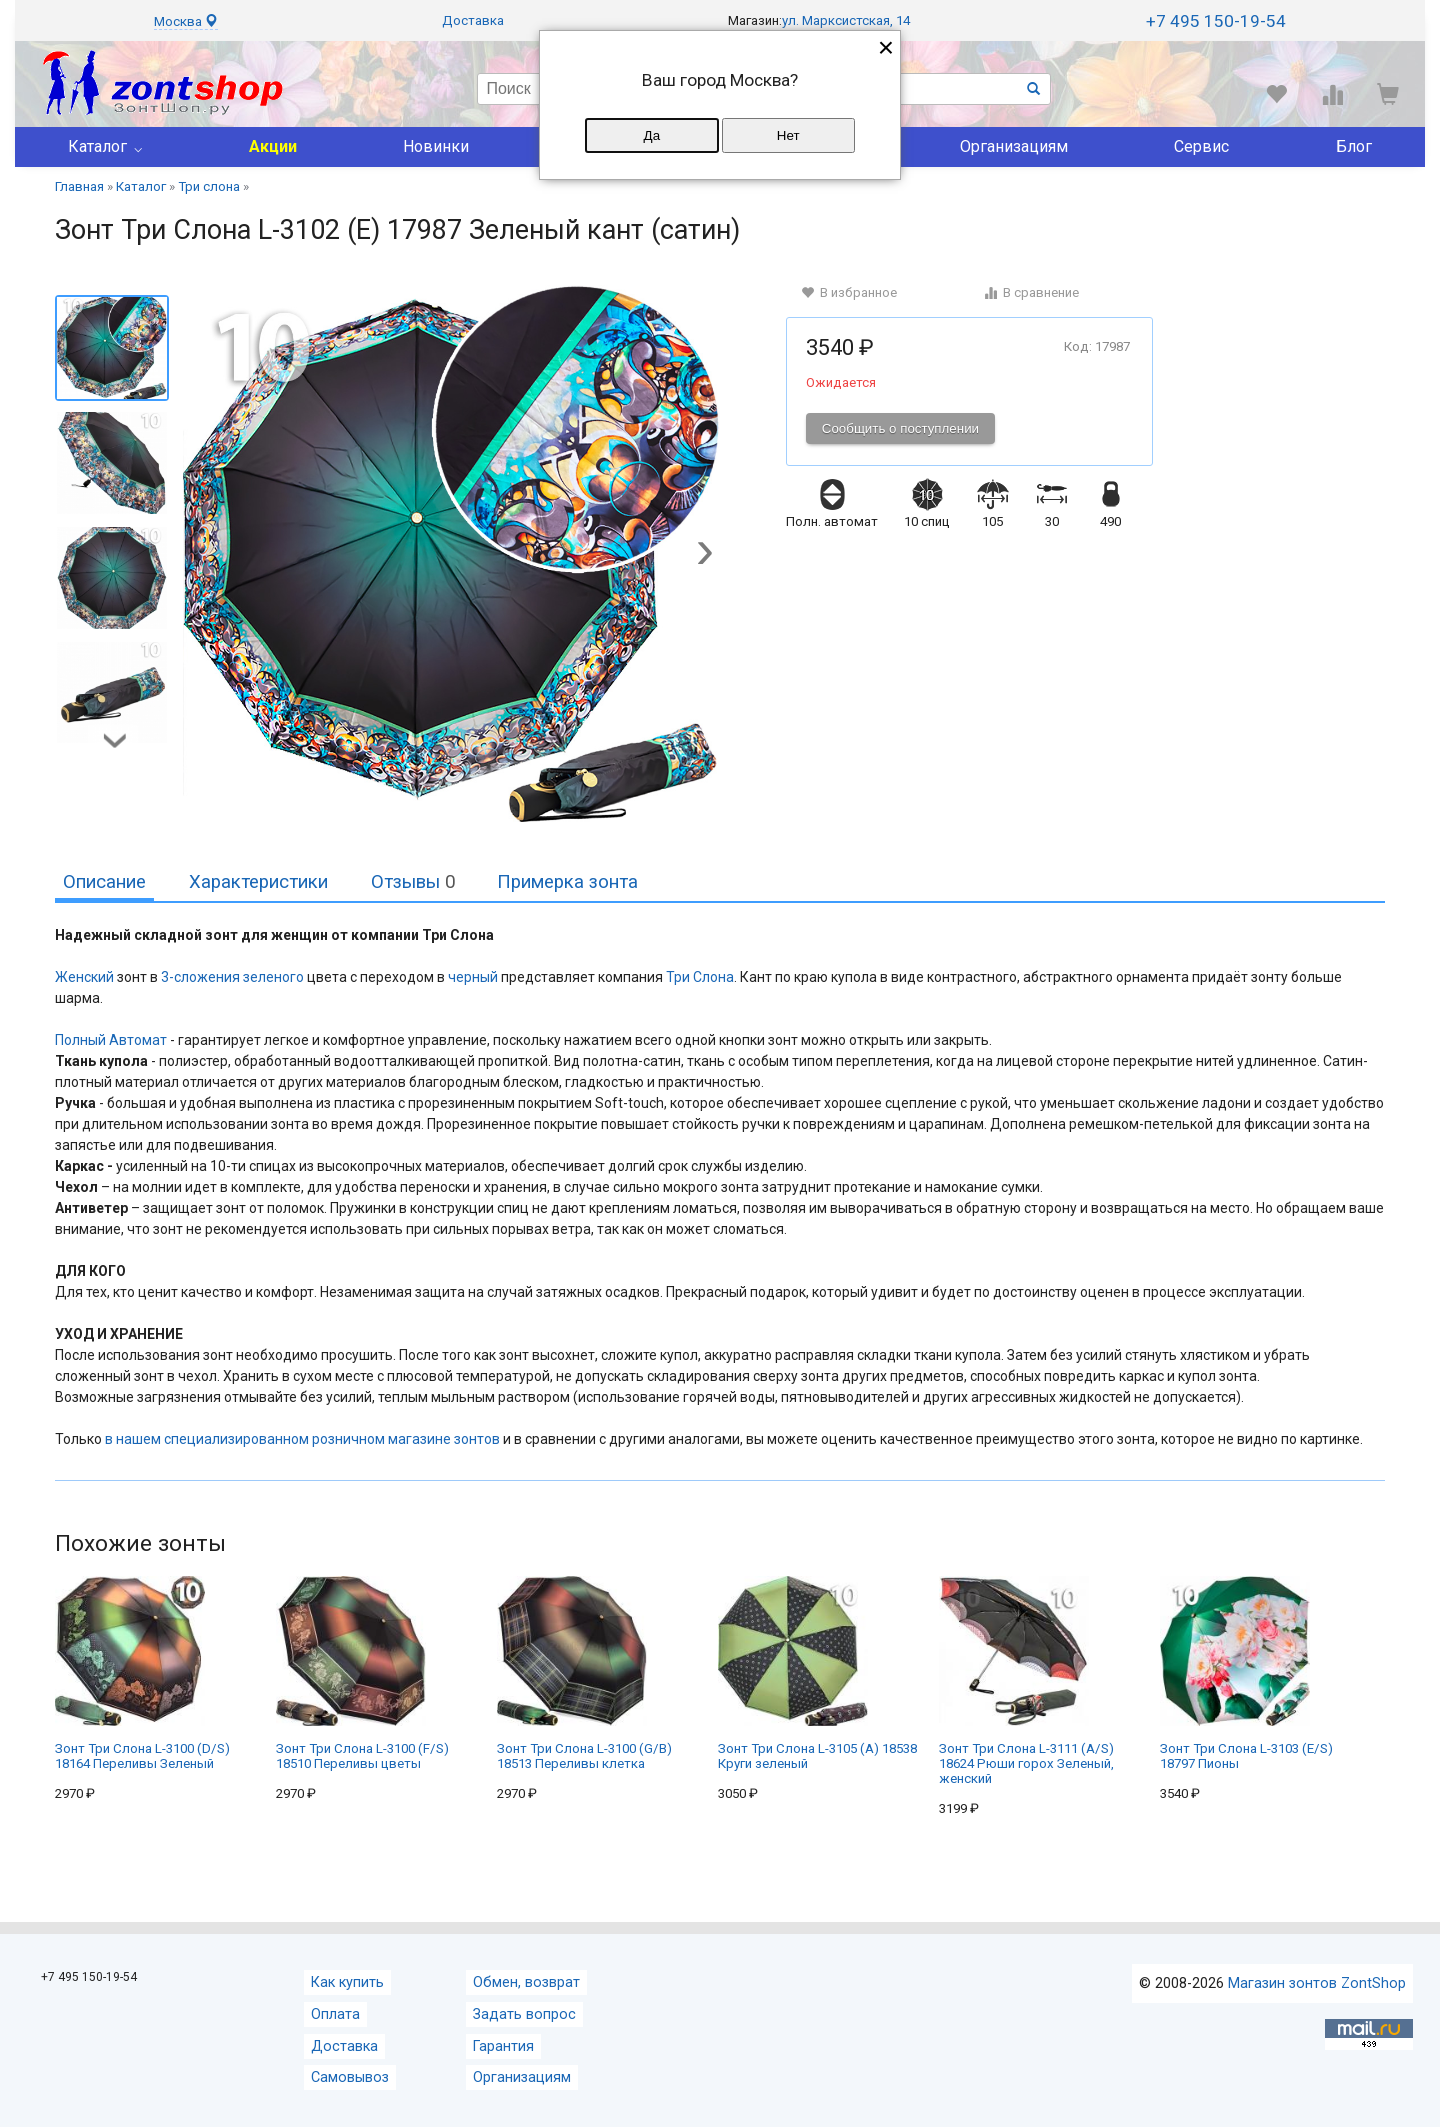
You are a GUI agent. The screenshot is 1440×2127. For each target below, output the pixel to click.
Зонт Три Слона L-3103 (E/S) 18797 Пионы (1246, 1673)
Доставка (473, 20)
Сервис (1201, 146)
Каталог (97, 146)
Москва (186, 21)
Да (652, 135)
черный (473, 977)
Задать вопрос (524, 2014)
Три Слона (700, 977)
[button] (705, 555)
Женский (84, 977)
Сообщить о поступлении (900, 428)
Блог (1354, 146)
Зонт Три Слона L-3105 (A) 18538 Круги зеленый (817, 1673)
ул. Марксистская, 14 (846, 20)
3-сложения (200, 977)
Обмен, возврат (526, 1982)
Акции (273, 146)
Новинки (436, 146)
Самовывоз (350, 2077)
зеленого (273, 977)
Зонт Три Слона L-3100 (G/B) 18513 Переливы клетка (584, 1673)
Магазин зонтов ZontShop (1317, 1983)
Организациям (1014, 146)
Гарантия (503, 2046)
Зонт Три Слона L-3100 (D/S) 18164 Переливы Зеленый (142, 1673)
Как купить (347, 1982)
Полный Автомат (111, 1040)
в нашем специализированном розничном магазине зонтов (302, 1439)
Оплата (335, 2014)
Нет (788, 135)
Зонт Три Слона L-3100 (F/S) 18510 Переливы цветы (362, 1673)
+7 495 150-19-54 (1216, 21)
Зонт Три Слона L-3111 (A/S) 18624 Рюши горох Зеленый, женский (1026, 1681)
